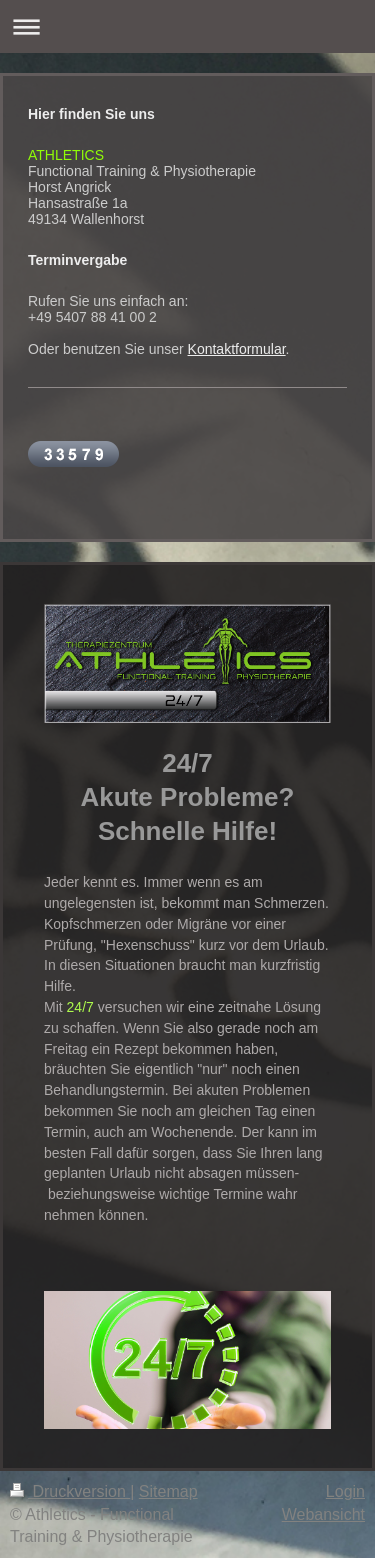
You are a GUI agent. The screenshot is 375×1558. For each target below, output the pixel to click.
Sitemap (168, 1491)
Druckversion (70, 1491)
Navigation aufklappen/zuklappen (187, 26)
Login (345, 1491)
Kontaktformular (237, 349)
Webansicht (323, 1514)
